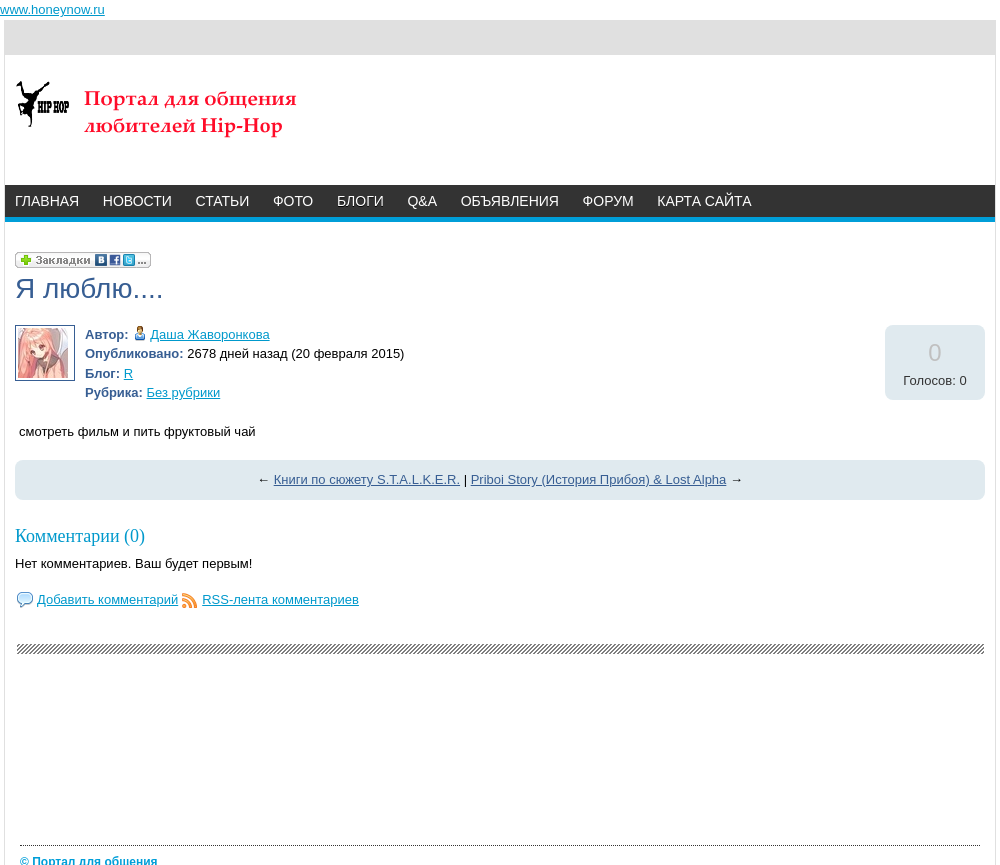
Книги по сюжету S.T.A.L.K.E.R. (367, 479)
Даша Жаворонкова (209, 334)
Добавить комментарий (107, 599)
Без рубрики (184, 392)
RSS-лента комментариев (280, 599)
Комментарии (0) (80, 536)
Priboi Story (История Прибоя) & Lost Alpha (599, 479)
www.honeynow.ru (52, 9)
